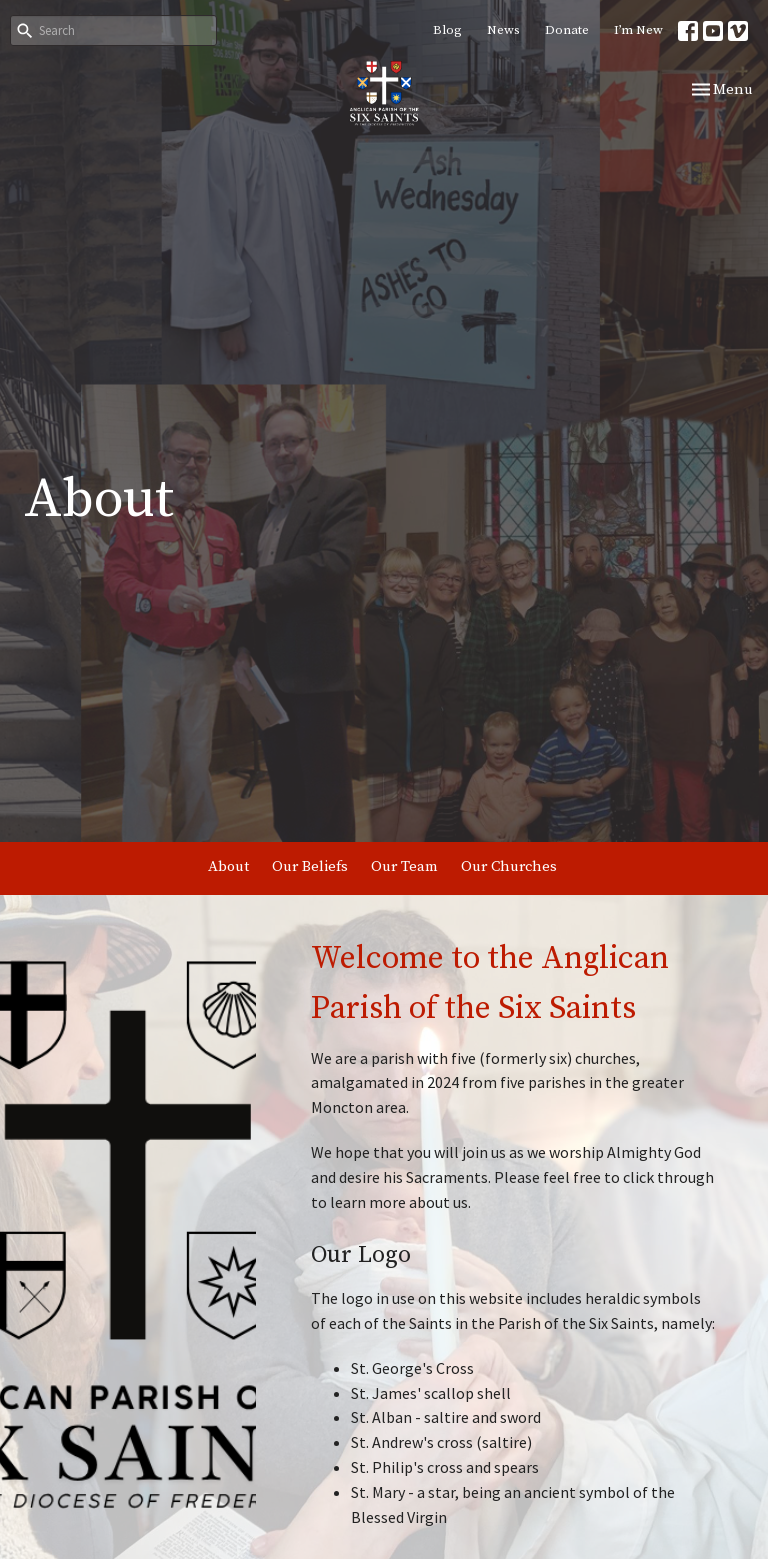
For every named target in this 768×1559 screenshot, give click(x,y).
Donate (567, 30)
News (503, 30)
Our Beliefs (310, 866)
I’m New (638, 30)
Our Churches (509, 866)
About (228, 866)
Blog (447, 30)
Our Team (404, 866)
